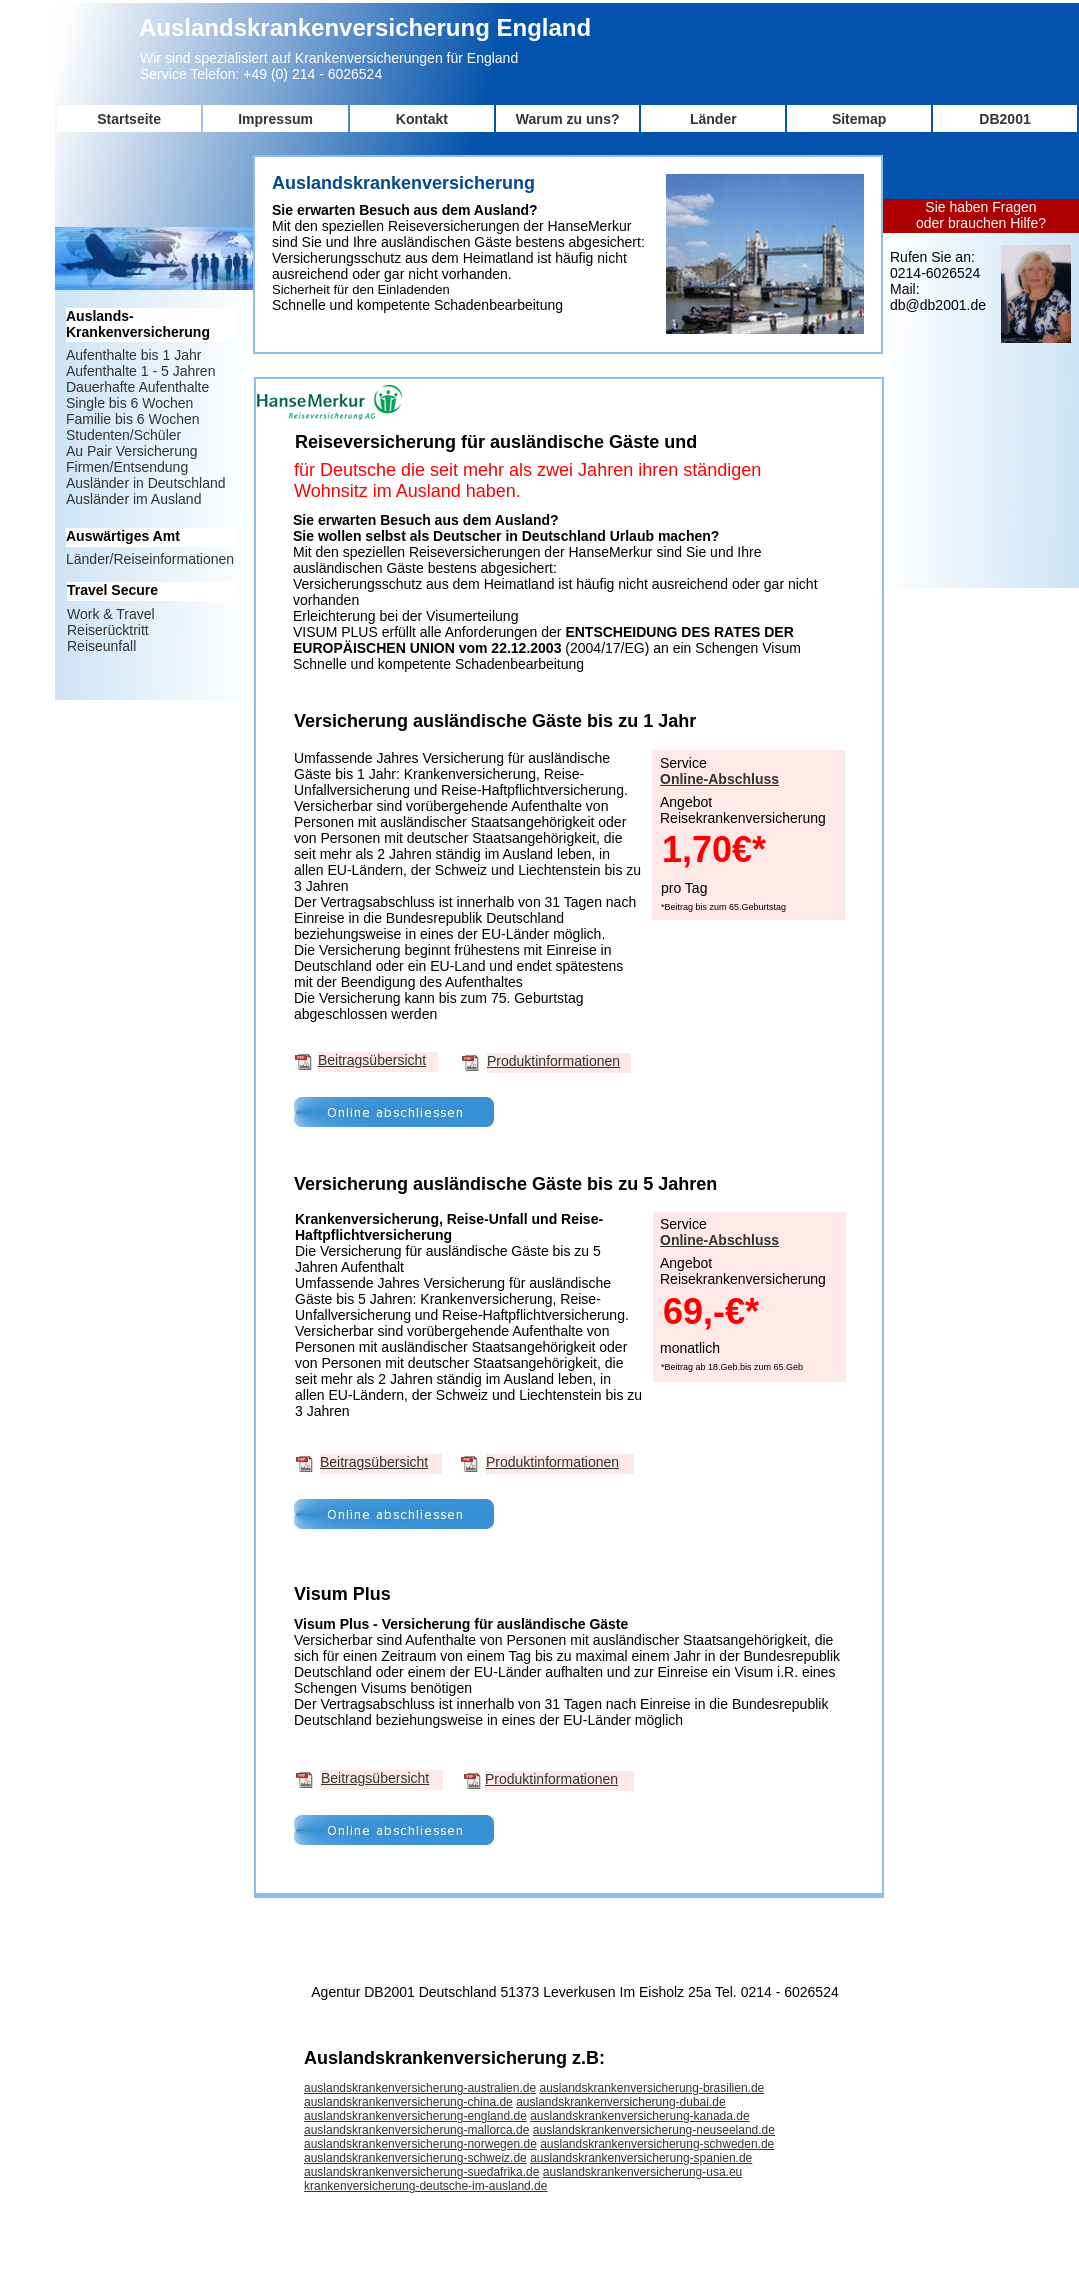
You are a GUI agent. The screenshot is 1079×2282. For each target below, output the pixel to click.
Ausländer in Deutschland (146, 483)
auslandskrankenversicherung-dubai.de (620, 2102)
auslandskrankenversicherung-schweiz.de (415, 2158)
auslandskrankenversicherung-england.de (415, 2116)
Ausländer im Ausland (133, 499)
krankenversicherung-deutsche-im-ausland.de (425, 2186)
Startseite (129, 119)
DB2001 (1004, 119)
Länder (713, 119)
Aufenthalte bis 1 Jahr (133, 355)
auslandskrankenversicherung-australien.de (420, 2088)
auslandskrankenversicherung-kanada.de (639, 2116)
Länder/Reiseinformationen (150, 559)
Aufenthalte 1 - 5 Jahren (140, 371)
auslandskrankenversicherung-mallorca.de (416, 2130)
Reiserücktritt (108, 630)
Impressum (275, 119)
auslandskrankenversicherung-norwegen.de (420, 2144)
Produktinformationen (553, 1061)
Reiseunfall (101, 646)
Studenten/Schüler (123, 435)
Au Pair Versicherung (132, 451)
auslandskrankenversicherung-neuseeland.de (654, 2130)
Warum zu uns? (568, 119)
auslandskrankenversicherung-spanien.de (641, 2158)
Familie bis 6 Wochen (133, 419)
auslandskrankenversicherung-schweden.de (657, 2144)
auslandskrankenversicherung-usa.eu (642, 2172)
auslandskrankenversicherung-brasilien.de (651, 2088)
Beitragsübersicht (372, 1060)
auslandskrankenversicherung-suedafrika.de (421, 2172)
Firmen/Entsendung (127, 467)
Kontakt (422, 119)
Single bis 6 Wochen (129, 403)
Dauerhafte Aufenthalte (137, 387)
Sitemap (859, 119)
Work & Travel (111, 614)
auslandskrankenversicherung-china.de (408, 2102)
